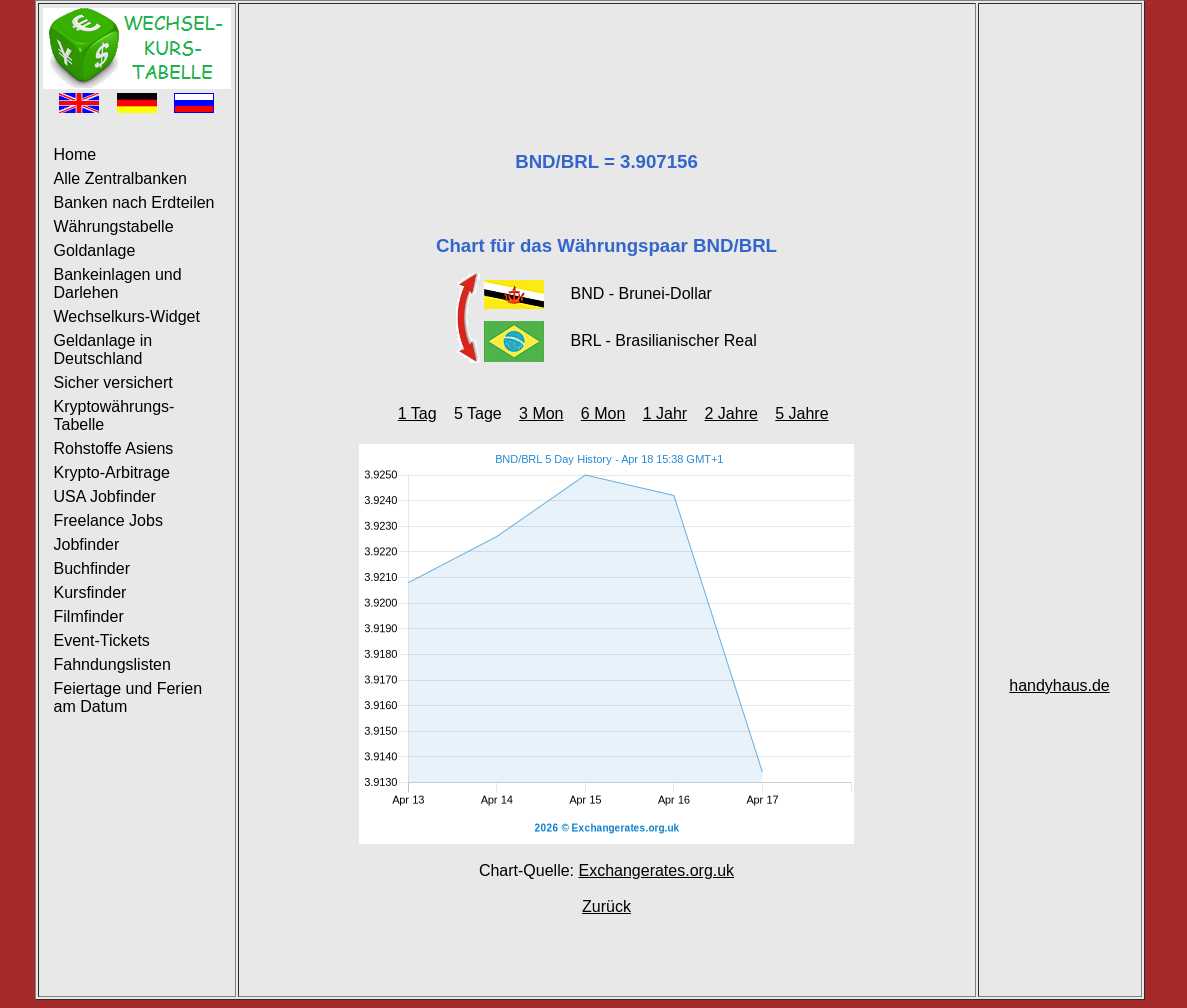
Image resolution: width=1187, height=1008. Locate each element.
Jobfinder (87, 544)
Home (75, 154)
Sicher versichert (113, 382)
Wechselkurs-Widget (127, 316)
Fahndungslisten (112, 664)
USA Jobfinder (105, 496)
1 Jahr (665, 413)
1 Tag (417, 413)
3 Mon (541, 413)
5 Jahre (801, 413)
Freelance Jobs (108, 520)
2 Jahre (730, 413)
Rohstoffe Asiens (114, 448)
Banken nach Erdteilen (134, 202)
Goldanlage (95, 250)
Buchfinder (92, 568)
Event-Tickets (102, 640)
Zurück (606, 906)
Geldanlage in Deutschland (103, 349)
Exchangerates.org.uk (656, 870)
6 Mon (603, 413)
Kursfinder (90, 592)
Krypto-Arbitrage (112, 472)
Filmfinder (89, 616)
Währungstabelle (114, 226)
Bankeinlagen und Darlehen (118, 283)
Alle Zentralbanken (120, 178)
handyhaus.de (1059, 685)
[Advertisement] (607, 53)
